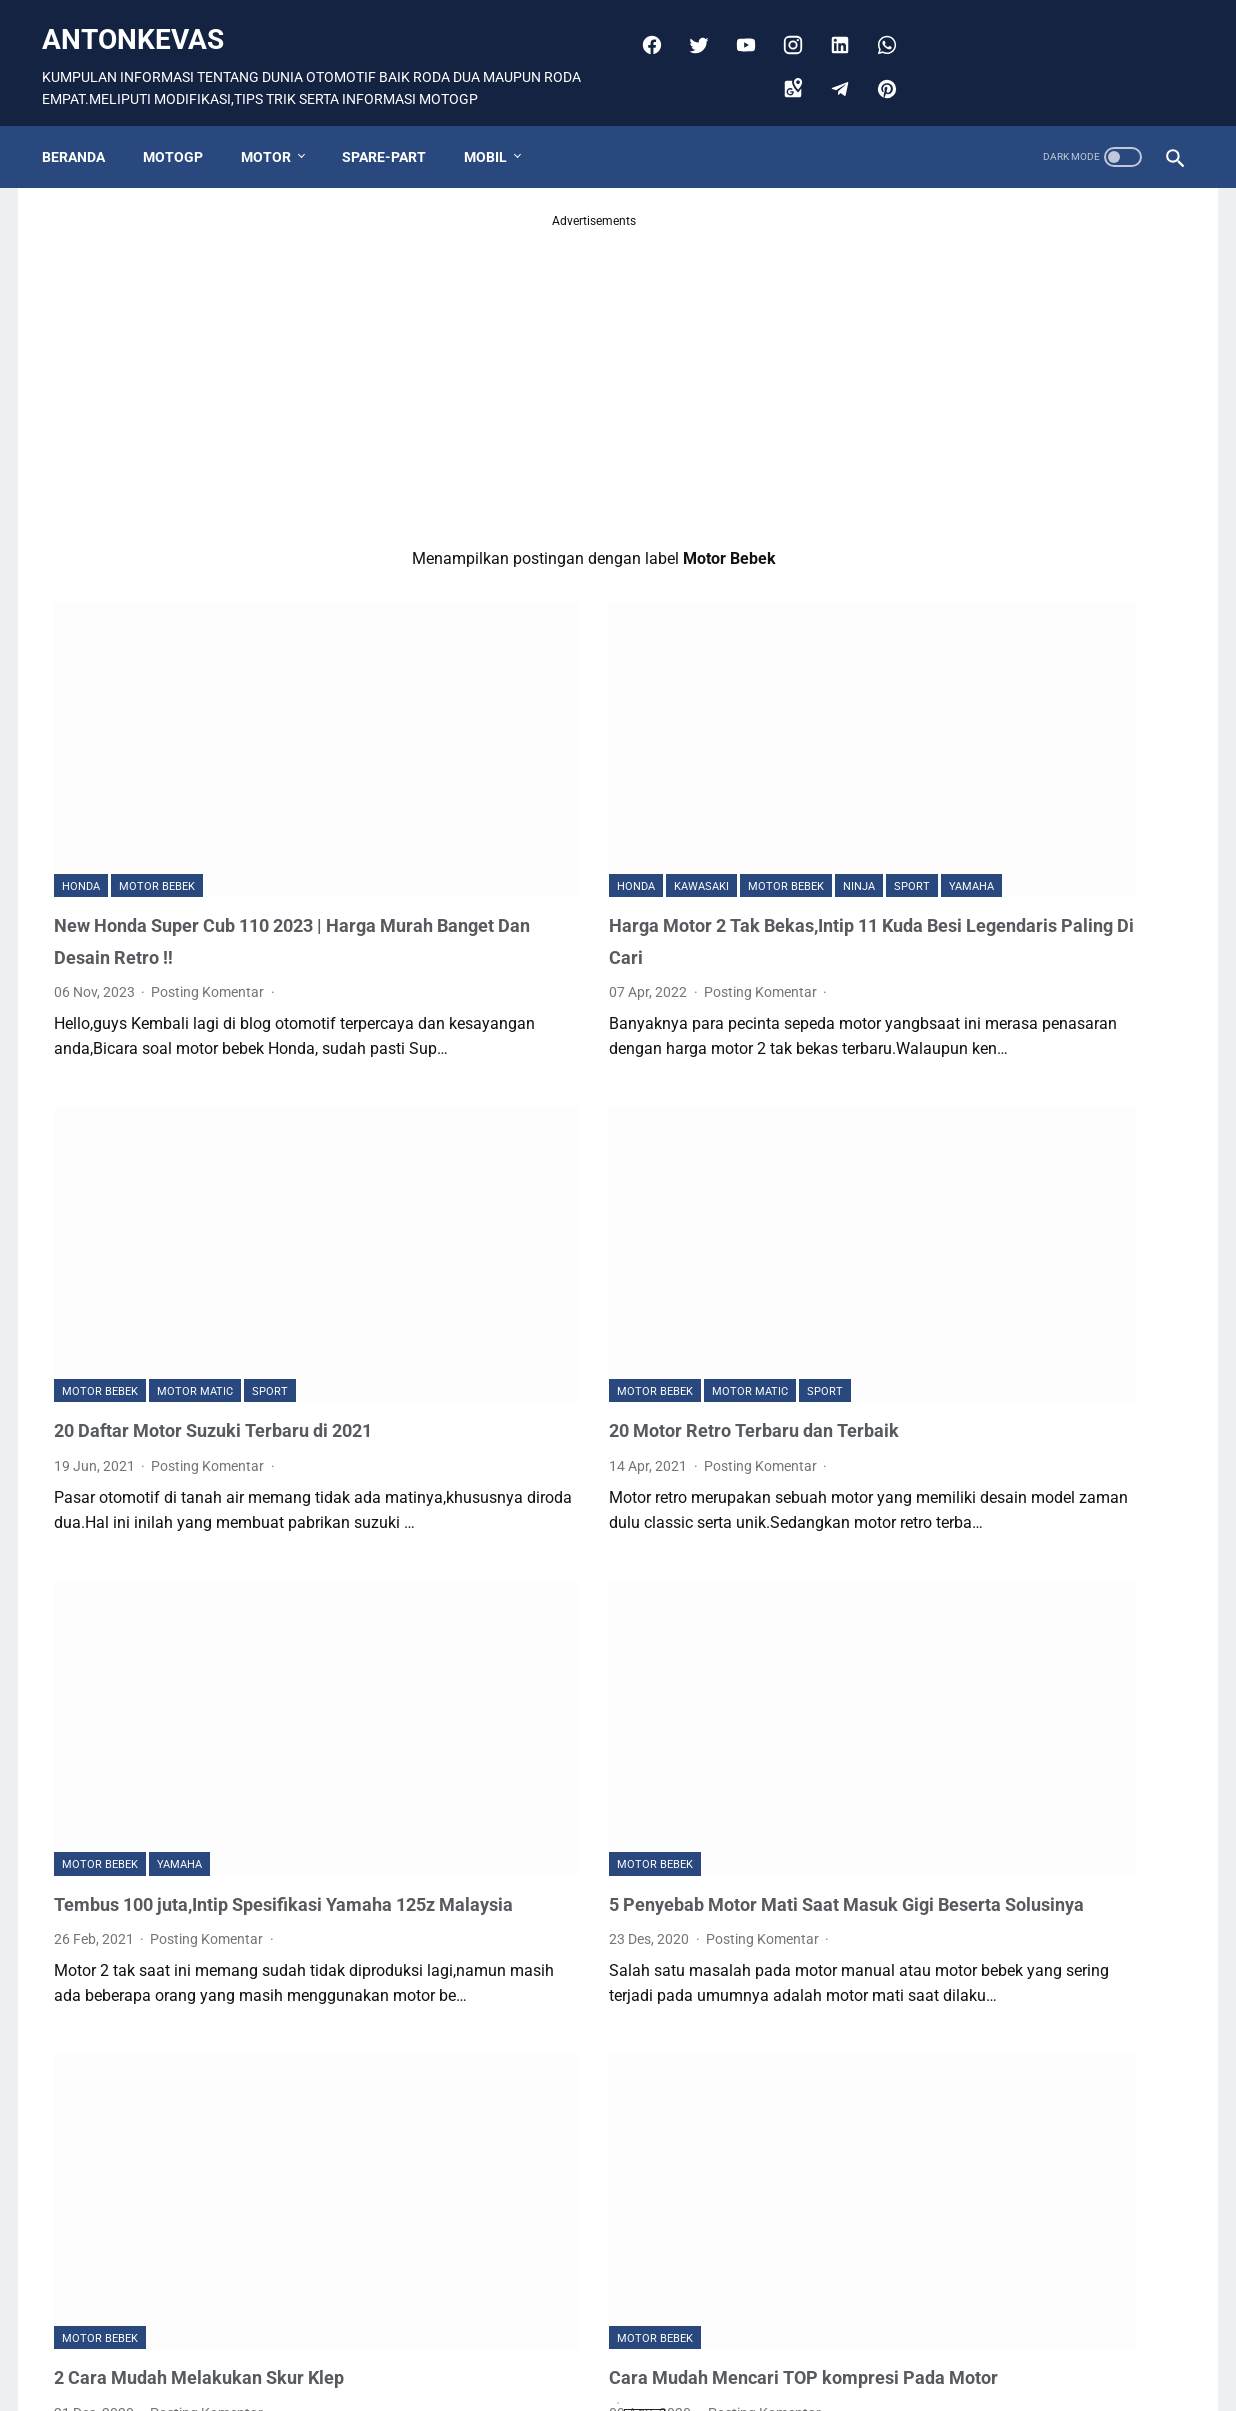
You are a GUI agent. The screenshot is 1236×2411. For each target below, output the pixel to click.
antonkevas (145, 20)
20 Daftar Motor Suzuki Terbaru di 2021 (229, 1255)
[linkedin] (831, 26)
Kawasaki (539, 751)
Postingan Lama (737, 2323)
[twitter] (690, 26)
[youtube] (737, 26)
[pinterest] (878, 70)
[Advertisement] (432, 353)
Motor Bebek (157, 777)
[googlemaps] (784, 70)
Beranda (85, 127)
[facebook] (643, 26)
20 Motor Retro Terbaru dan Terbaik (605, 1255)
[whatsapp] (878, 26)
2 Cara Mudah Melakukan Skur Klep (214, 2101)
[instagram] (784, 26)
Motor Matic (195, 1216)
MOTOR (278, 127)
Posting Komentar (209, 883)
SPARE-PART (396, 127)
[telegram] (831, 70)
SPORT (750, 751)
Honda (81, 777)
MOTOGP (185, 127)
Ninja (697, 751)
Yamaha (477, 777)
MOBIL (497, 127)
